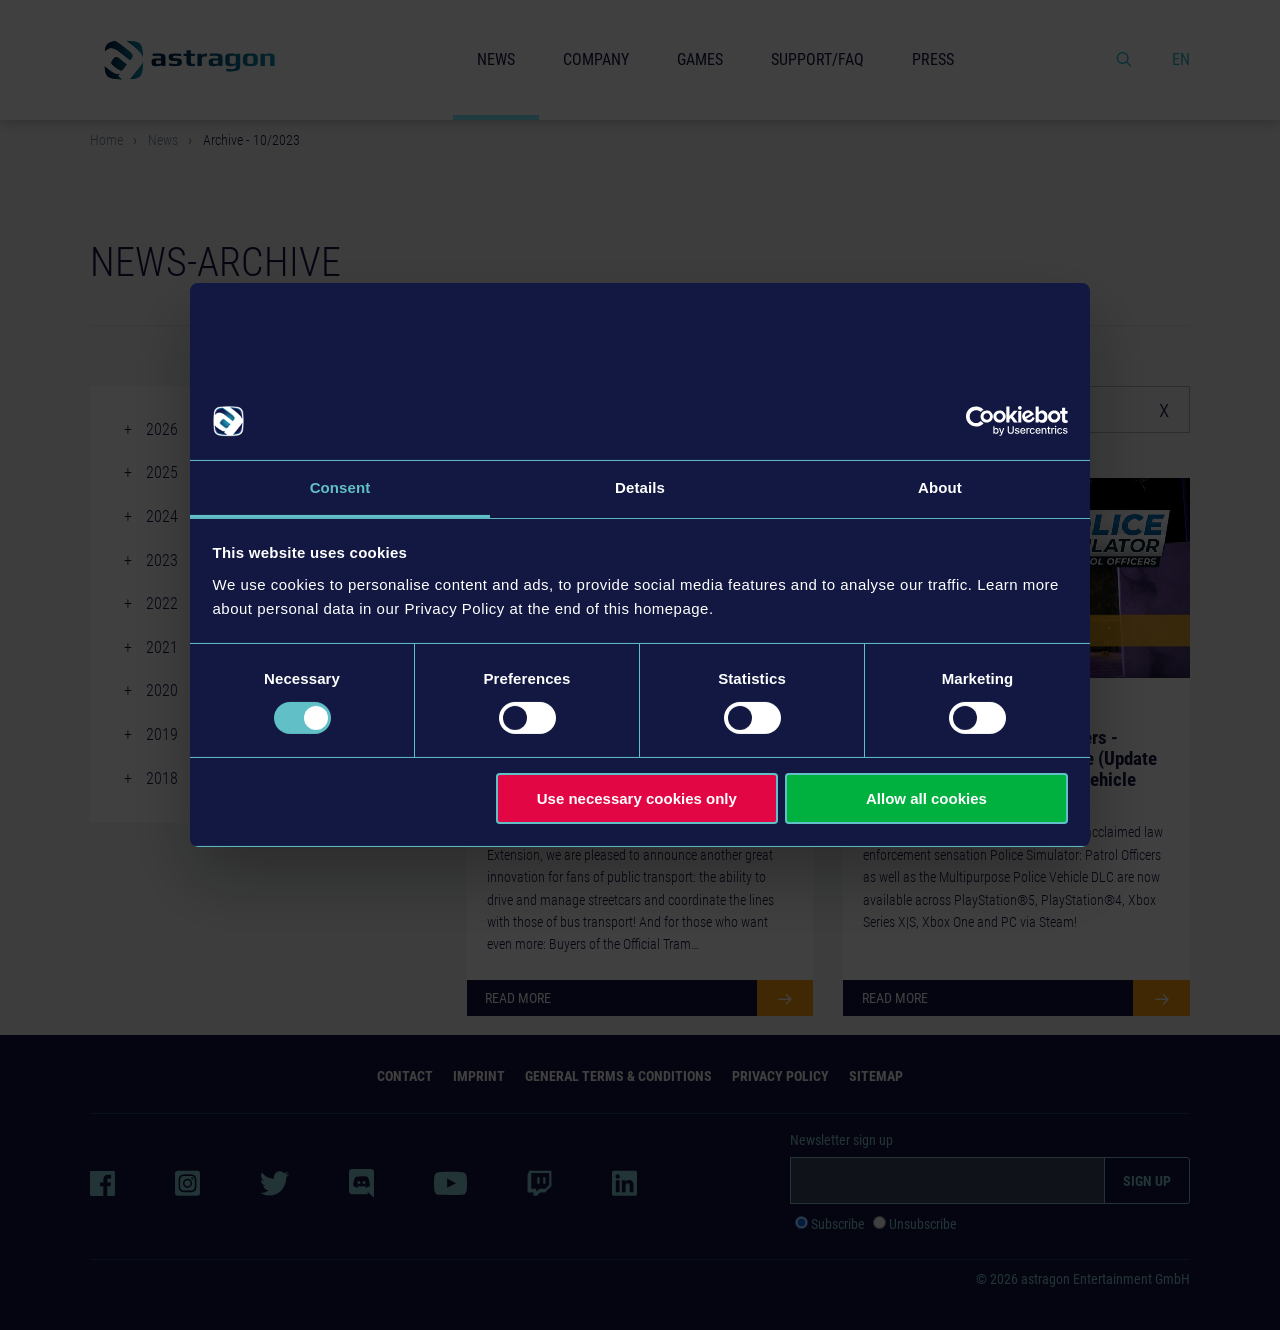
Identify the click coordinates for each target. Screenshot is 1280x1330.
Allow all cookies (926, 798)
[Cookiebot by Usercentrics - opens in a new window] (980, 421)
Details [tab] (640, 487)
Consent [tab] (340, 487)
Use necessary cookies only (637, 798)
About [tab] (940, 487)
